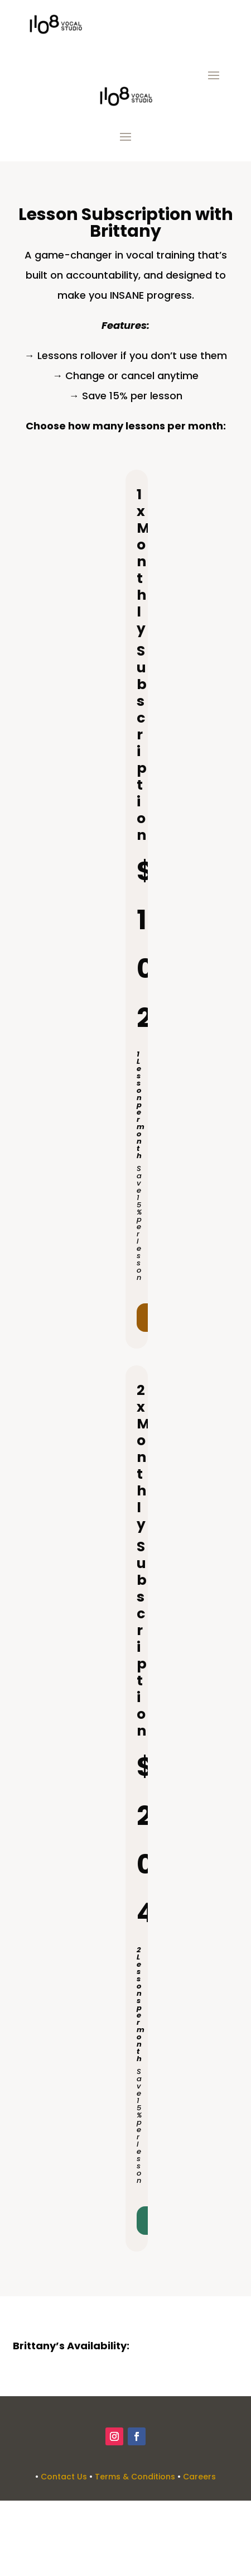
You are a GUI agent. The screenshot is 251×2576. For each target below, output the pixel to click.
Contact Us (64, 2476)
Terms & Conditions (135, 2476)
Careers (199, 2476)
